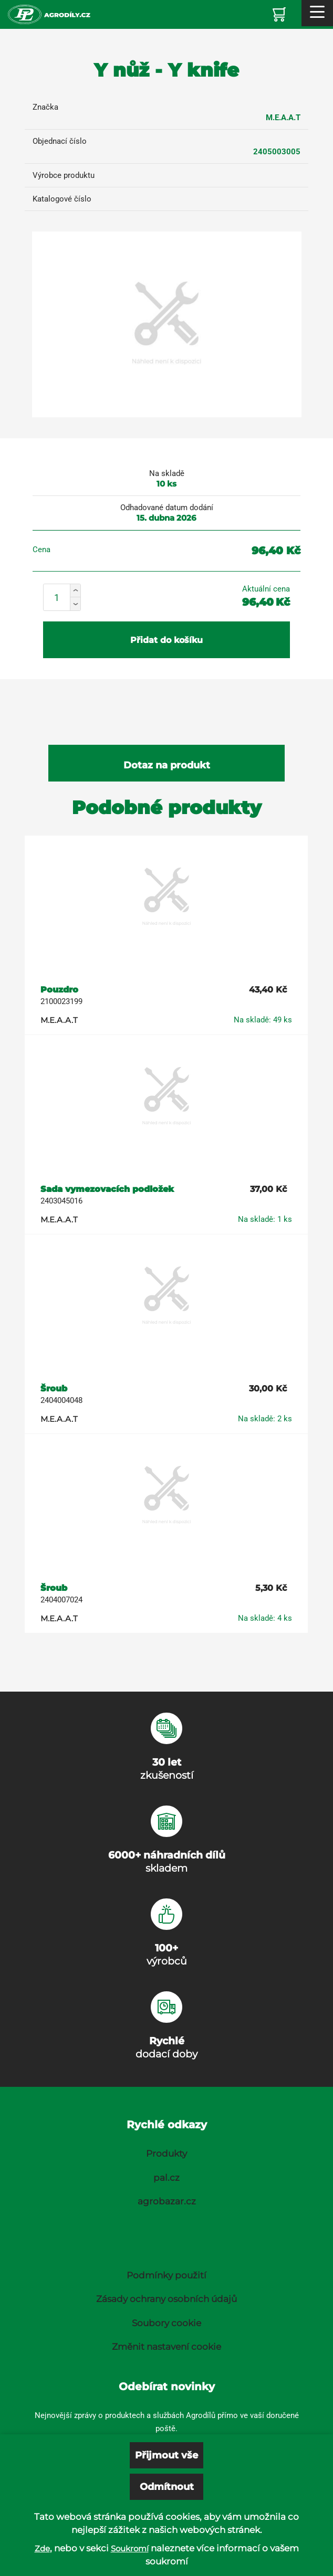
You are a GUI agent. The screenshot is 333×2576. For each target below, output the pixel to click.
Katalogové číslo (62, 199)
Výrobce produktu (64, 175)
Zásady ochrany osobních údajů (166, 2299)
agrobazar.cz (167, 2201)
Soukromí (130, 2548)
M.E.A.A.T (283, 117)
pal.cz (166, 2177)
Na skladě (166, 473)
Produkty (166, 2153)
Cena (41, 549)
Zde (42, 2548)
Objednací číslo (60, 141)
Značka (45, 107)
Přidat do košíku (166, 640)
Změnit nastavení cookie (166, 2346)
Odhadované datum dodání (166, 507)
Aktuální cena (266, 589)
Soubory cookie (166, 2323)
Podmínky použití (166, 2275)
